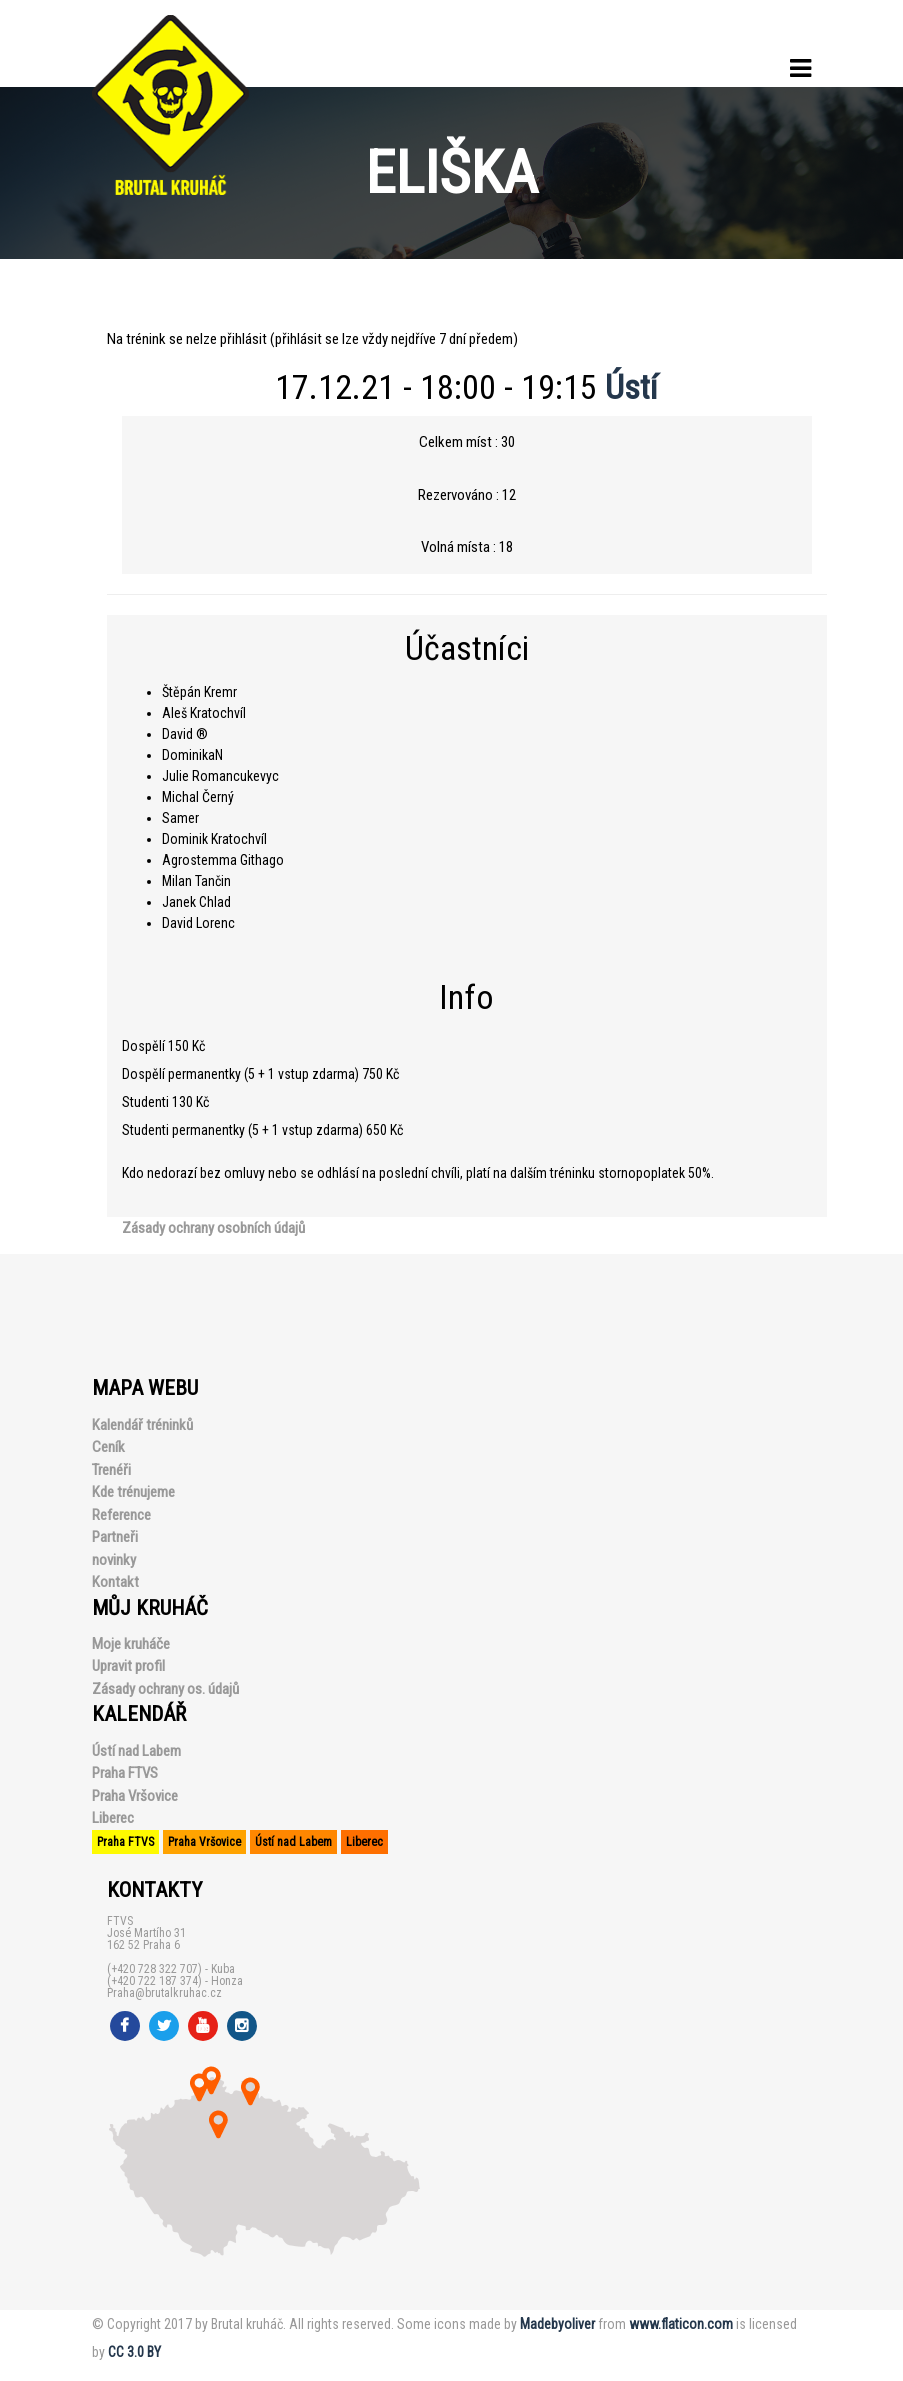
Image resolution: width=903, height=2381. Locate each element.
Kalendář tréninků (142, 1425)
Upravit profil (128, 1666)
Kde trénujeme (133, 1492)
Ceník (108, 1447)
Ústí (631, 387)
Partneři (115, 1537)
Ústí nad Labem (136, 1751)
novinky (114, 1560)
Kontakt (115, 1582)
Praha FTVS (125, 1773)
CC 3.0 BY (134, 2352)
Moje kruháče (131, 1644)
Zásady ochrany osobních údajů (213, 1228)
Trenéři (111, 1470)
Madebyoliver (557, 2324)
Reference (121, 1515)
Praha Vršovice (135, 1796)
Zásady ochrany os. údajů (165, 1689)
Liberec (113, 1818)
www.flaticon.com (681, 2324)
